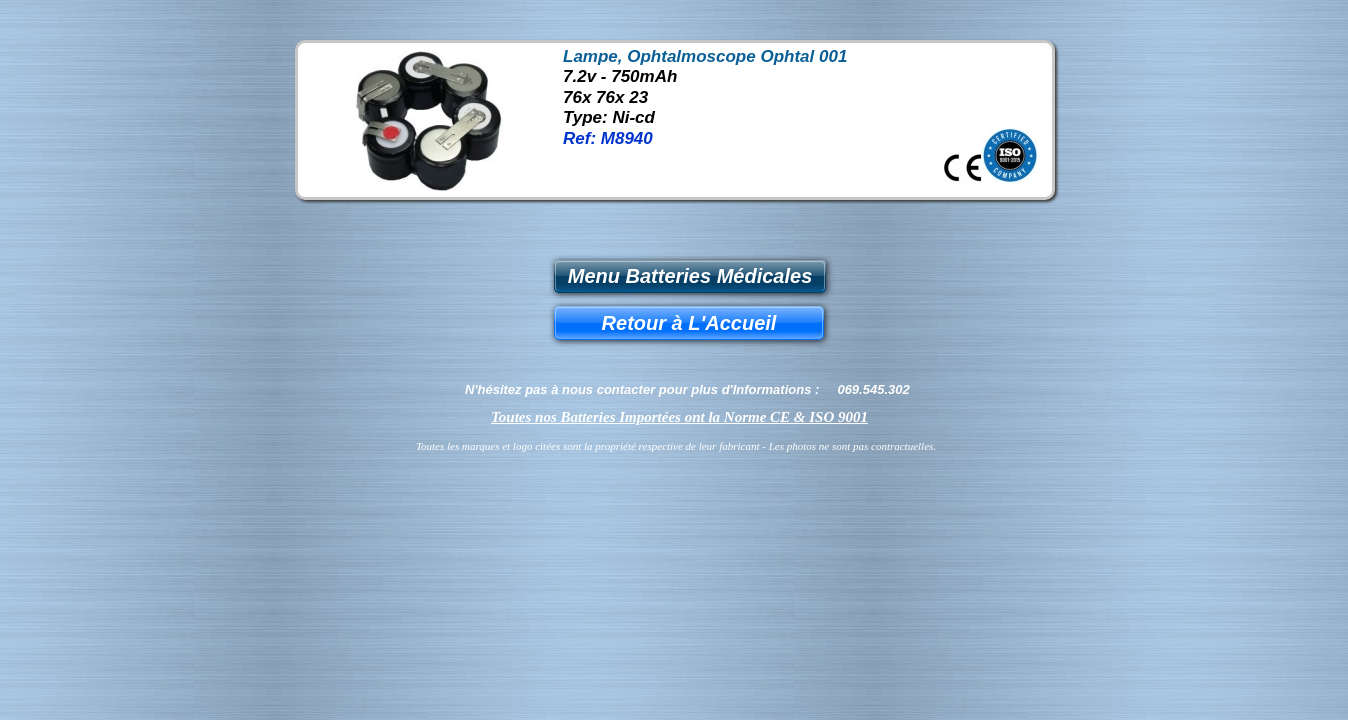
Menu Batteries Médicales (690, 276)
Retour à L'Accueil (689, 323)
